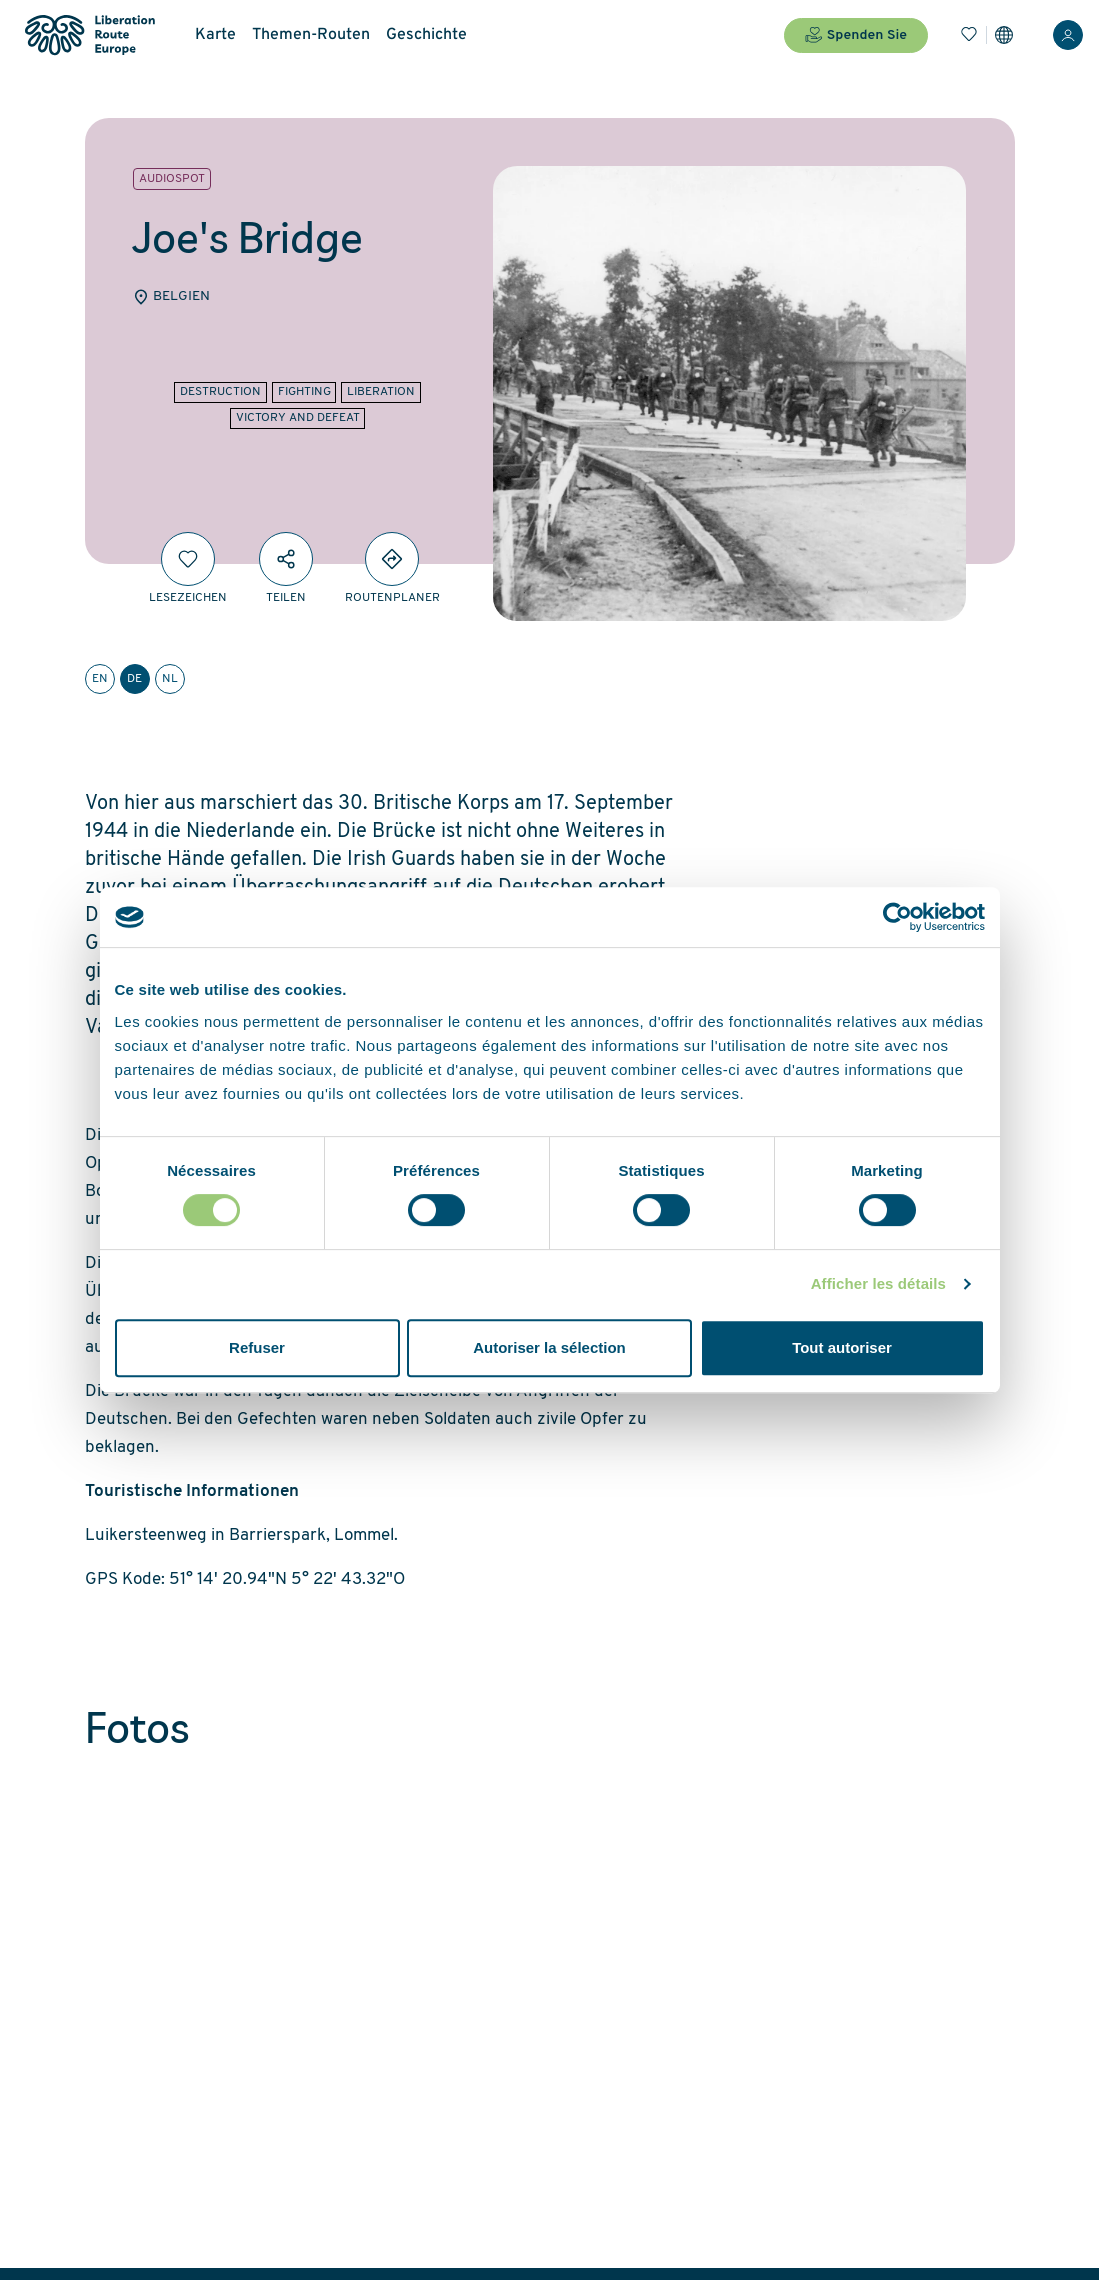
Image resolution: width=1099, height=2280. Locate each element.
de (134, 679)
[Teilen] (286, 559)
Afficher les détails (878, 1283)
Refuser (257, 1347)
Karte (215, 35)
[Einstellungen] (1004, 35)
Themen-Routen (311, 35)
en (100, 679)
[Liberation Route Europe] (89, 35)
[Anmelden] (1068, 35)
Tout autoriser (842, 1347)
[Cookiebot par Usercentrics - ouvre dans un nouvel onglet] (897, 917)
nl (170, 679)
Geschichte (426, 35)
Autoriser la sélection (549, 1347)
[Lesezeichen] (969, 35)
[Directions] (392, 559)
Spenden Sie (856, 35)
